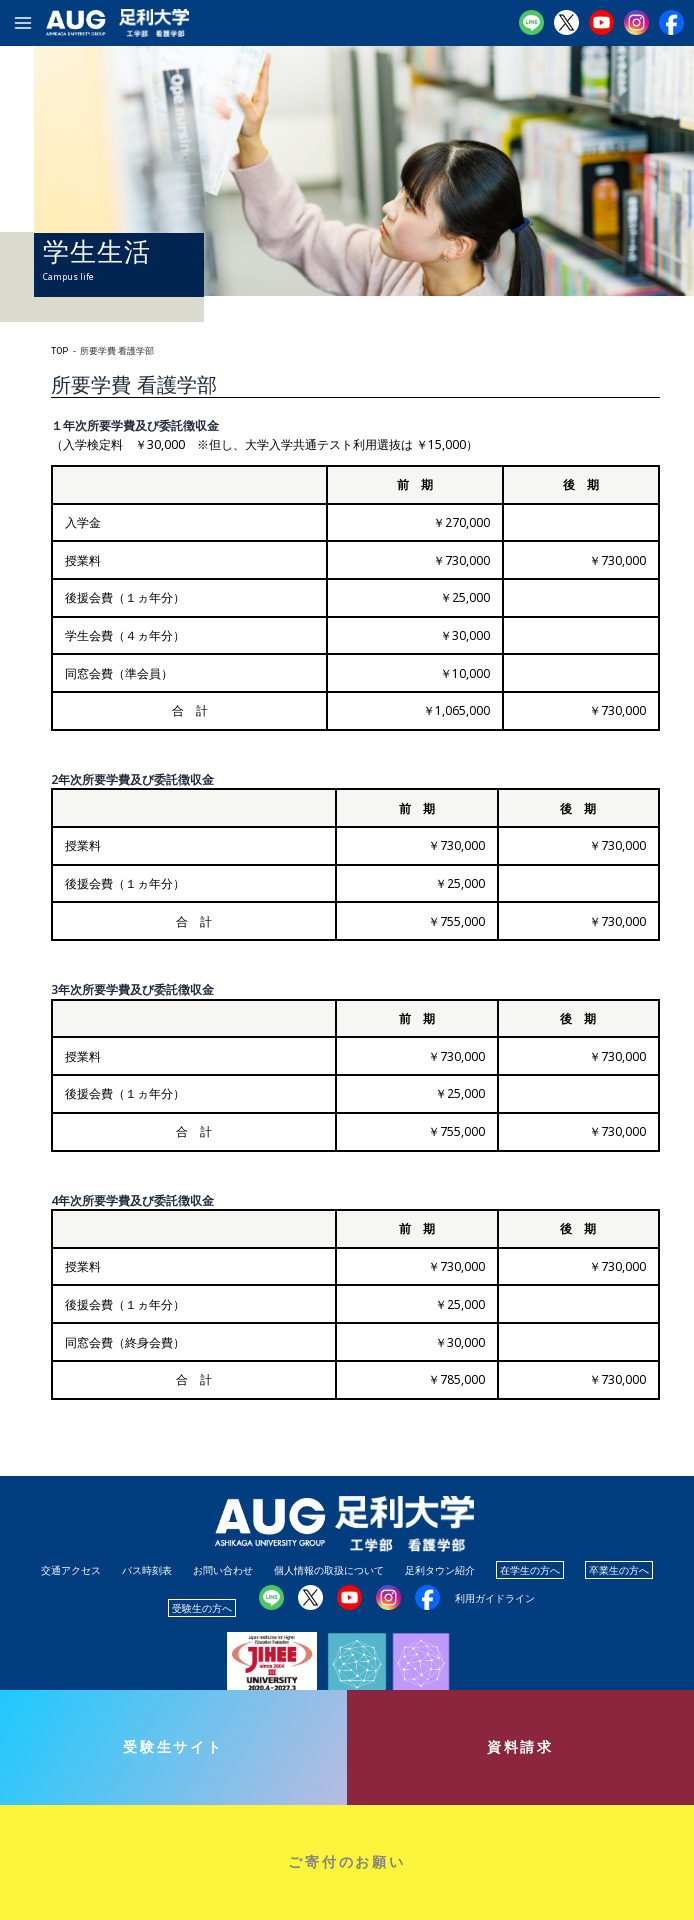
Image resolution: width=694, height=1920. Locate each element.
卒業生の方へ (619, 1570)
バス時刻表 (147, 1570)
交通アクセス (71, 1570)
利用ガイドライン (495, 1598)
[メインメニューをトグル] (23, 23)
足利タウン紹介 (440, 1570)
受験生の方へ (202, 1608)
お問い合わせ (223, 1570)
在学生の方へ (530, 1570)
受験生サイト (173, 1746)
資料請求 (520, 1746)
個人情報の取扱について (329, 1570)
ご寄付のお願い (347, 1861)
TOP (59, 351)
